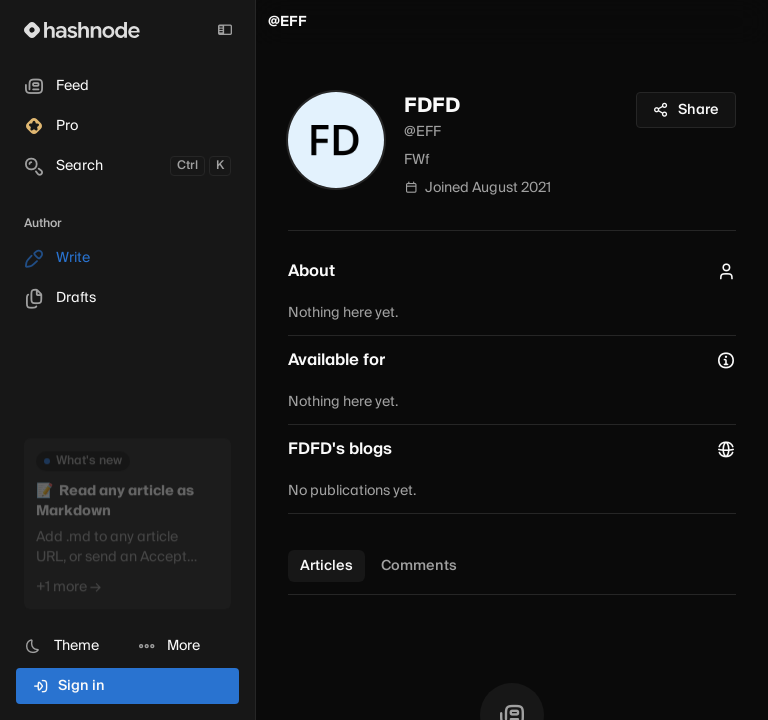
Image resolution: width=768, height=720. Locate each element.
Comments (419, 566)
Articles (326, 566)
